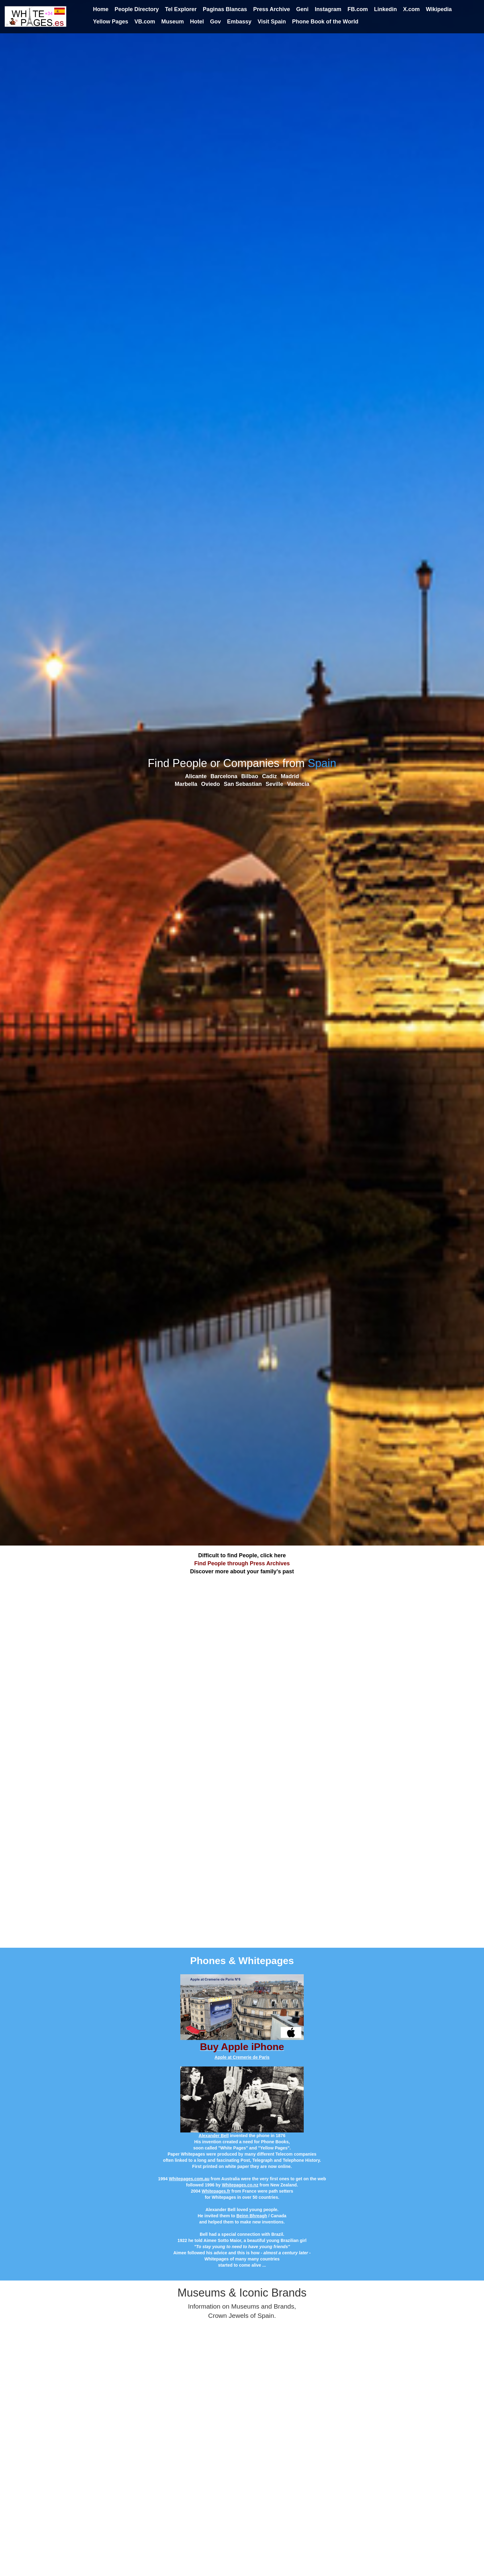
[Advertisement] (242, 1618)
